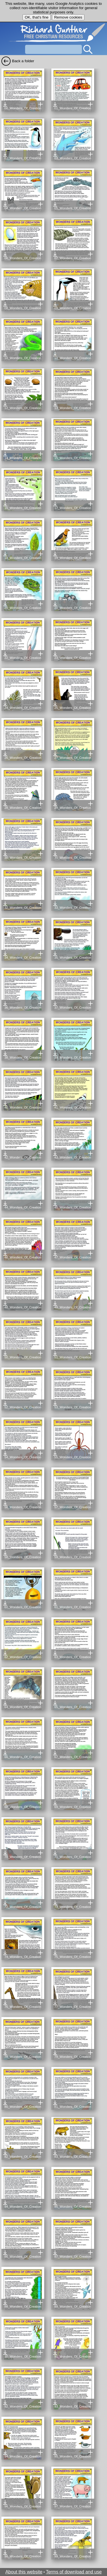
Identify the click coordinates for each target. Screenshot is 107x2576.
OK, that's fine (37, 17)
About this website (24, 2571)
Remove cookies (68, 17)
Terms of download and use (74, 2571)
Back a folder (23, 61)
